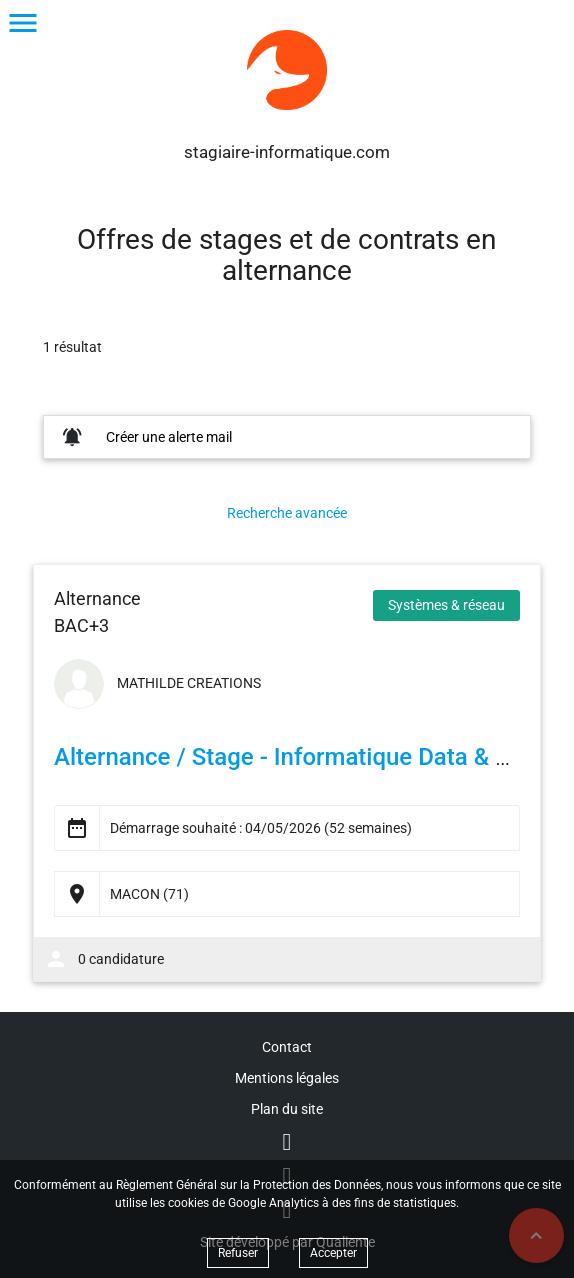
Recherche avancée (287, 513)
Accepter (333, 1253)
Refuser (238, 1253)
